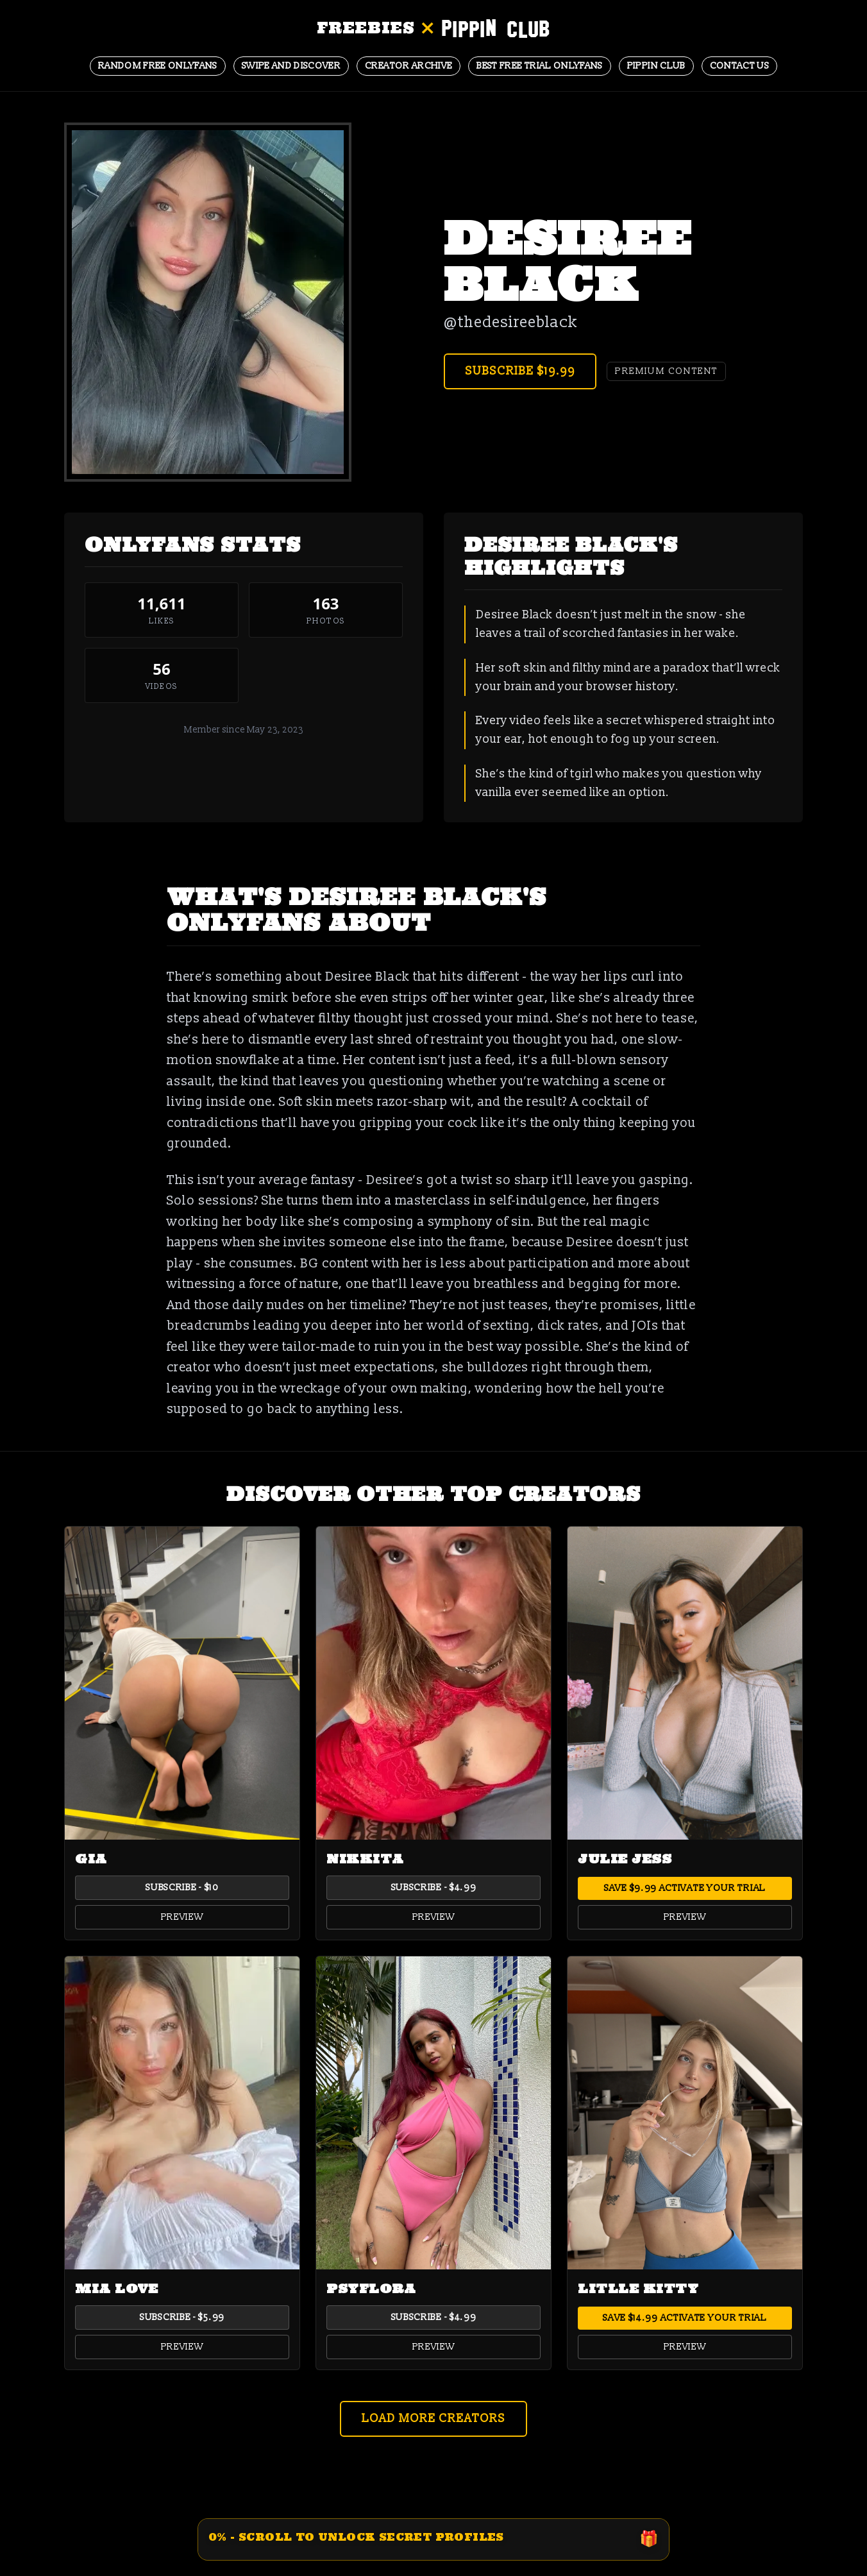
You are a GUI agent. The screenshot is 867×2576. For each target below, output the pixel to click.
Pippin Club (656, 65)
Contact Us (740, 65)
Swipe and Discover (291, 65)
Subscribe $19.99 (520, 371)
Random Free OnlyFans (157, 65)
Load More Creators (433, 2418)
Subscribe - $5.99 (182, 2317)
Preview (182, 1916)
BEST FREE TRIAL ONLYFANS (539, 65)
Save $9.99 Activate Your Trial (685, 1888)
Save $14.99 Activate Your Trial (685, 2317)
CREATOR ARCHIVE (408, 65)
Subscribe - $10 (182, 1887)
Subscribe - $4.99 (433, 1887)
